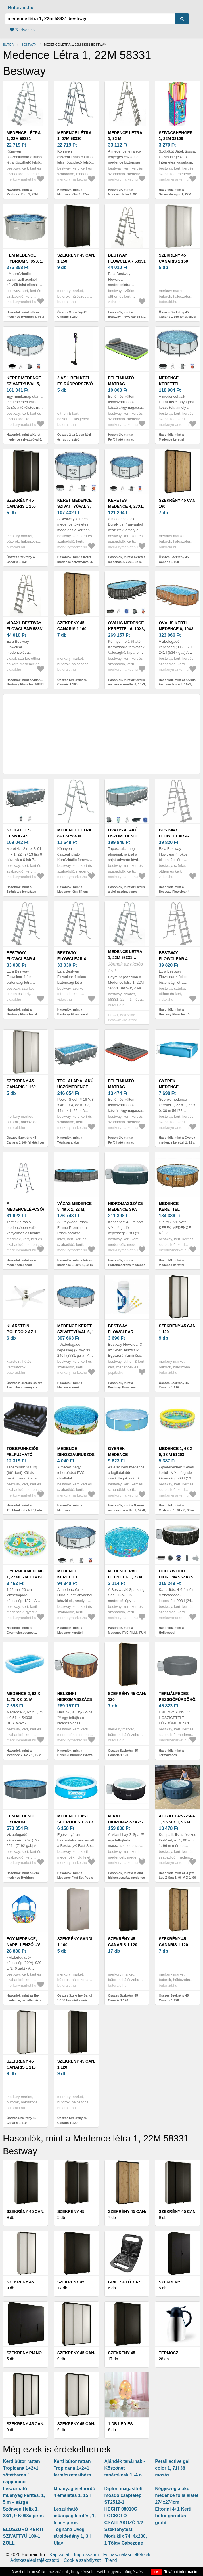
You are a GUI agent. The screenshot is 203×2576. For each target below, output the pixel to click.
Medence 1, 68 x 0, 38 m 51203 (175, 1451)
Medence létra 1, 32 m (125, 135)
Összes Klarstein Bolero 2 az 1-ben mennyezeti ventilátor (25, 1387)
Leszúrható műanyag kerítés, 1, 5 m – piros (75, 2516)
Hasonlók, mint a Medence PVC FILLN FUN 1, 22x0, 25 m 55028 (127, 1632)
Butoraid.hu (21, 7)
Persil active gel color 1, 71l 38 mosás (172, 2468)
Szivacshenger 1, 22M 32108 (176, 135)
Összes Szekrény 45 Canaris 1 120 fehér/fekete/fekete (72, 2122)
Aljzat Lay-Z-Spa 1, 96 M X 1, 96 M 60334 (177, 1822)
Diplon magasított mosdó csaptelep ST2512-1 (123, 2495)
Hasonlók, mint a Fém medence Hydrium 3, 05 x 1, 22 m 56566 (25, 316)
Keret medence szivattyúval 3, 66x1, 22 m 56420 (74, 506)
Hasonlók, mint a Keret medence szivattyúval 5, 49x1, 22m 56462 (24, 439)
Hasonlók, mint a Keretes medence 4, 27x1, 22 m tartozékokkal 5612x (126, 561)
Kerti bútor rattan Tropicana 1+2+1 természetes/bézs (72, 2468)
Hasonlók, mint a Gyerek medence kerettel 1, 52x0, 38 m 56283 (127, 1510)
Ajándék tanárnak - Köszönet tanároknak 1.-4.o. (124, 2468)
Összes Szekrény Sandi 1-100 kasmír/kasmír (74, 1998)
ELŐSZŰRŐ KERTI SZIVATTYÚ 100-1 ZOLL (23, 2536)
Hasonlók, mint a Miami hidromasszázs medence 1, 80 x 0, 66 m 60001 (126, 1877)
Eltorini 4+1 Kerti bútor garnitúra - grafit (173, 2516)
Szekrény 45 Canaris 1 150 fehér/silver (173, 261)
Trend (111, 2560)
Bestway (28, 44)
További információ (180, 2571)
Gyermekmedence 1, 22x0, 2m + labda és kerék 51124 (27, 1577)
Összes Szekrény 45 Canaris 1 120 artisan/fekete (174, 2000)
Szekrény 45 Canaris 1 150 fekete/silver (22, 506)
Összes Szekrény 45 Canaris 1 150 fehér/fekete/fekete (72, 316)
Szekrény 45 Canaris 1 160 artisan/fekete (74, 629)
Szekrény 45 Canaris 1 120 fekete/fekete (124, 1944)
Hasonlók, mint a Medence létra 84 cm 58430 (72, 891)
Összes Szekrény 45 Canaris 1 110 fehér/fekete (21, 2122)
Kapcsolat (59, 2554)
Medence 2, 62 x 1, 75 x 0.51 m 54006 (23, 1699)
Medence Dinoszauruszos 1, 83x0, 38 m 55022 (76, 1454)
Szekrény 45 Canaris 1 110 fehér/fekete (22, 2067)
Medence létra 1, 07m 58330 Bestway (74, 138)
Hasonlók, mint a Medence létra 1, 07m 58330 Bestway (73, 194)
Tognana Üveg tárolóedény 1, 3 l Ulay (72, 2536)
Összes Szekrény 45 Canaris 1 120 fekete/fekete (123, 2000)
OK (156, 2572)
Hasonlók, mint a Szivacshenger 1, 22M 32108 (175, 194)
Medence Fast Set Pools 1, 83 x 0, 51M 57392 (75, 1822)
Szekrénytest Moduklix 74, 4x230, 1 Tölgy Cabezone (125, 2536)
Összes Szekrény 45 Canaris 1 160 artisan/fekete (72, 684)
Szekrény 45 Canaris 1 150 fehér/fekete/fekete (80, 261)
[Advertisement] (101, 734)
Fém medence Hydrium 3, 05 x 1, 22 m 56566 (25, 261)
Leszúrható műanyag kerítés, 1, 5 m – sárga (24, 2495)
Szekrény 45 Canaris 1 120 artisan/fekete (176, 1944)
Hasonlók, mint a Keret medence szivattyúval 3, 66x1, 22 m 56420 (75, 561)
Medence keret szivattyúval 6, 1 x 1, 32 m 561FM (75, 1332)
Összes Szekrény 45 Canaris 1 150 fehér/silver (177, 314)
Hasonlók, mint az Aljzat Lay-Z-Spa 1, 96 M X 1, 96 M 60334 (177, 1877)
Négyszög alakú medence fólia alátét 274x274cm (176, 2495)
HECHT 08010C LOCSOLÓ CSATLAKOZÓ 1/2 (123, 2516)
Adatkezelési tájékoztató (34, 2560)
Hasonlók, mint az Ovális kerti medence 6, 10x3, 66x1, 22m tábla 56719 (177, 684)
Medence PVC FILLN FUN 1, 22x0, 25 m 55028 (126, 1577)
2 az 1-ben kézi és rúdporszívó (75, 381)
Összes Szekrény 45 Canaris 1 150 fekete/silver (21, 561)
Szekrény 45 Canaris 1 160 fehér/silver (21, 1087)
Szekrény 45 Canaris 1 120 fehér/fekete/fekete (80, 2067)
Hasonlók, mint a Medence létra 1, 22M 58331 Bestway (22, 194)
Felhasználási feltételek (126, 2554)
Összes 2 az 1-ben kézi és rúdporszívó (74, 437)
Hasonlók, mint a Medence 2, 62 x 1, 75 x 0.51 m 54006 (24, 1755)
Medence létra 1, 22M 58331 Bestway (24, 138)
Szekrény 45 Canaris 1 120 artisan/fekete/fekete (133, 1699)
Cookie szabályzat (82, 2560)
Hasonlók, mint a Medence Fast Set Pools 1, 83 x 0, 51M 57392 (75, 1877)
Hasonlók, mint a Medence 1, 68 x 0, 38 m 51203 (176, 1510)
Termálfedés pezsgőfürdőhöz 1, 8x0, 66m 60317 (178, 1699)
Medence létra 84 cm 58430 (74, 833)
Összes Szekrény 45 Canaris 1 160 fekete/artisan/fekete (174, 561)
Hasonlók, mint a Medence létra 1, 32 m (124, 192)
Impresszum (86, 2554)
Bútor (8, 44)
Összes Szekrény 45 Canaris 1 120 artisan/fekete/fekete (123, 1755)
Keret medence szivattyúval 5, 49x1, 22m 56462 (24, 384)
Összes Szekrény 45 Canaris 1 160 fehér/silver (25, 1140)
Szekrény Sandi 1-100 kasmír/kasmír (74, 1944)
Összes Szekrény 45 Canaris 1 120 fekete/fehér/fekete (174, 1387)
